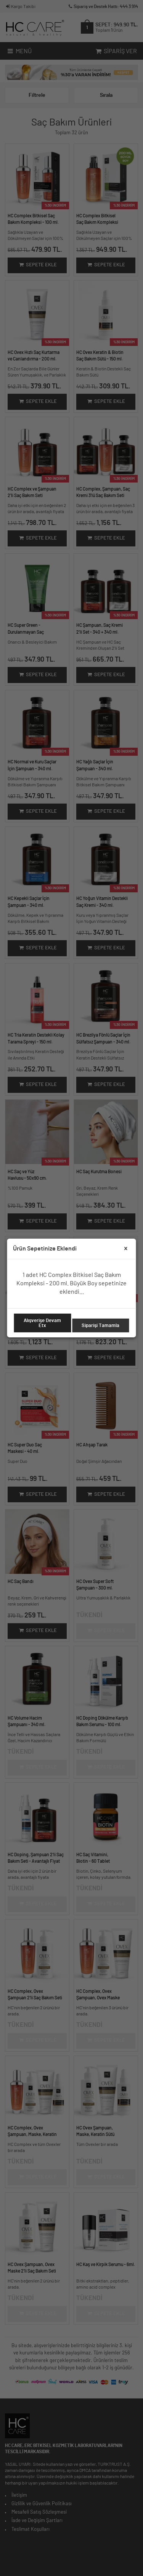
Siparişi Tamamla (100, 1325)
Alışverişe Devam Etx (42, 1323)
